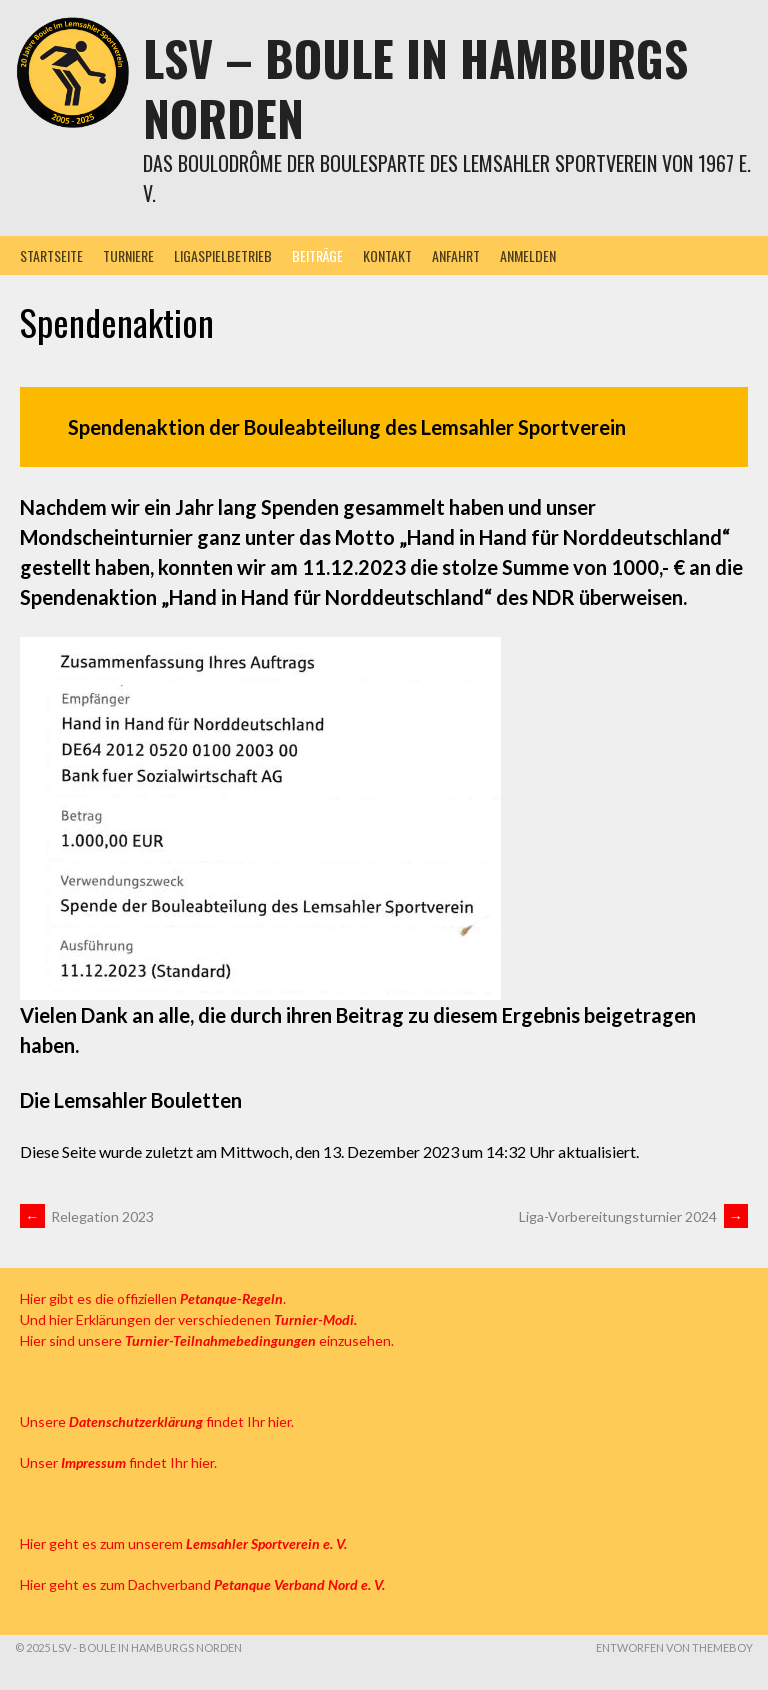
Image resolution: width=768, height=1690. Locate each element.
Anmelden (528, 255)
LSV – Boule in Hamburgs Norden (415, 87)
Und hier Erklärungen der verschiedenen (188, 1319)
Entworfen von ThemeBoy (674, 1647)
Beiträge (317, 255)
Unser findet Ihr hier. (118, 1462)
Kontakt (387, 255)
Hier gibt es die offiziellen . (153, 1298)
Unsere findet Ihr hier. (157, 1421)
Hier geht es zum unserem (183, 1543)
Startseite (51, 255)
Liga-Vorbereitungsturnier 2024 (633, 1216)
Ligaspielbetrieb (223, 255)
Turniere (128, 255)
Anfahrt (456, 255)
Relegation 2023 (87, 1216)
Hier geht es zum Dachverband (202, 1584)
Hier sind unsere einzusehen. (207, 1340)
